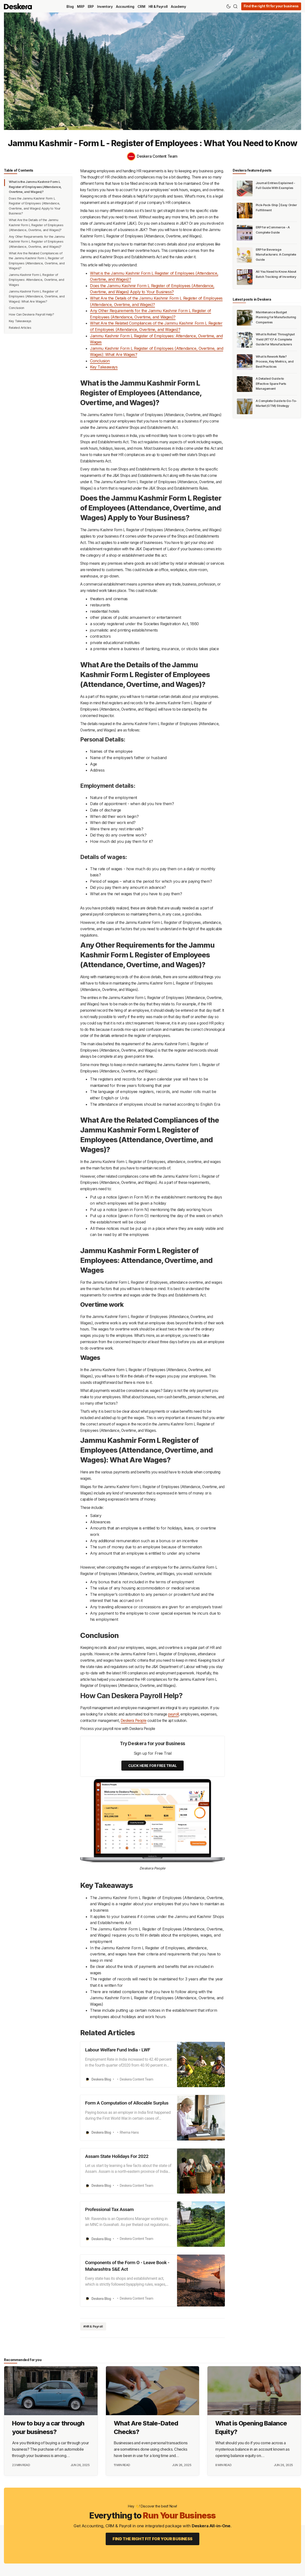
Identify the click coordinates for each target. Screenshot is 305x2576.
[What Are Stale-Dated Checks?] (152, 2390)
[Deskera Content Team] (152, 156)
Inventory (105, 7)
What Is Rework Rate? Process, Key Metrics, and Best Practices (275, 361)
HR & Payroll (158, 7)
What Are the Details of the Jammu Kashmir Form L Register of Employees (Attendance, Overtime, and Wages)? (36, 225)
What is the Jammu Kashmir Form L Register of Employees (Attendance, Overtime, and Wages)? (35, 187)
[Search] (235, 6)
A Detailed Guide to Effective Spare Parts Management (271, 383)
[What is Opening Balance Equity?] (254, 2390)
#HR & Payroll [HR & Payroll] (93, 2326)
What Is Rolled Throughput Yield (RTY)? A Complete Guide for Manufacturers (275, 339)
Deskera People (133, 1720)
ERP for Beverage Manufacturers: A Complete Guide (276, 254)
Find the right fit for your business (271, 6)
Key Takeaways (20, 321)
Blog (70, 7)
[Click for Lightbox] (152, 1821)
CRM (141, 7)
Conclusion (16, 308)
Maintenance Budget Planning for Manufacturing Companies (276, 317)
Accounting (125, 7)
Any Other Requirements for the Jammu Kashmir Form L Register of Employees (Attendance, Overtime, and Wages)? (36, 241)
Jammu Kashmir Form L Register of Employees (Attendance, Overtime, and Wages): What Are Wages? (36, 296)
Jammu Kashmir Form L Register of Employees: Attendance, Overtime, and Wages (36, 280)
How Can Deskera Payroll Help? (31, 314)
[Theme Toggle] (228, 6)
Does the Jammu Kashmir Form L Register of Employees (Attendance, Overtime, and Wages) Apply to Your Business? (35, 206)
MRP (80, 7)
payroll (173, 1714)
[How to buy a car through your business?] (51, 2390)
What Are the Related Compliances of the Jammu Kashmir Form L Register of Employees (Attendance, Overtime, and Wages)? (36, 260)
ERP (91, 7)
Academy (178, 7)
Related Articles (20, 327)
